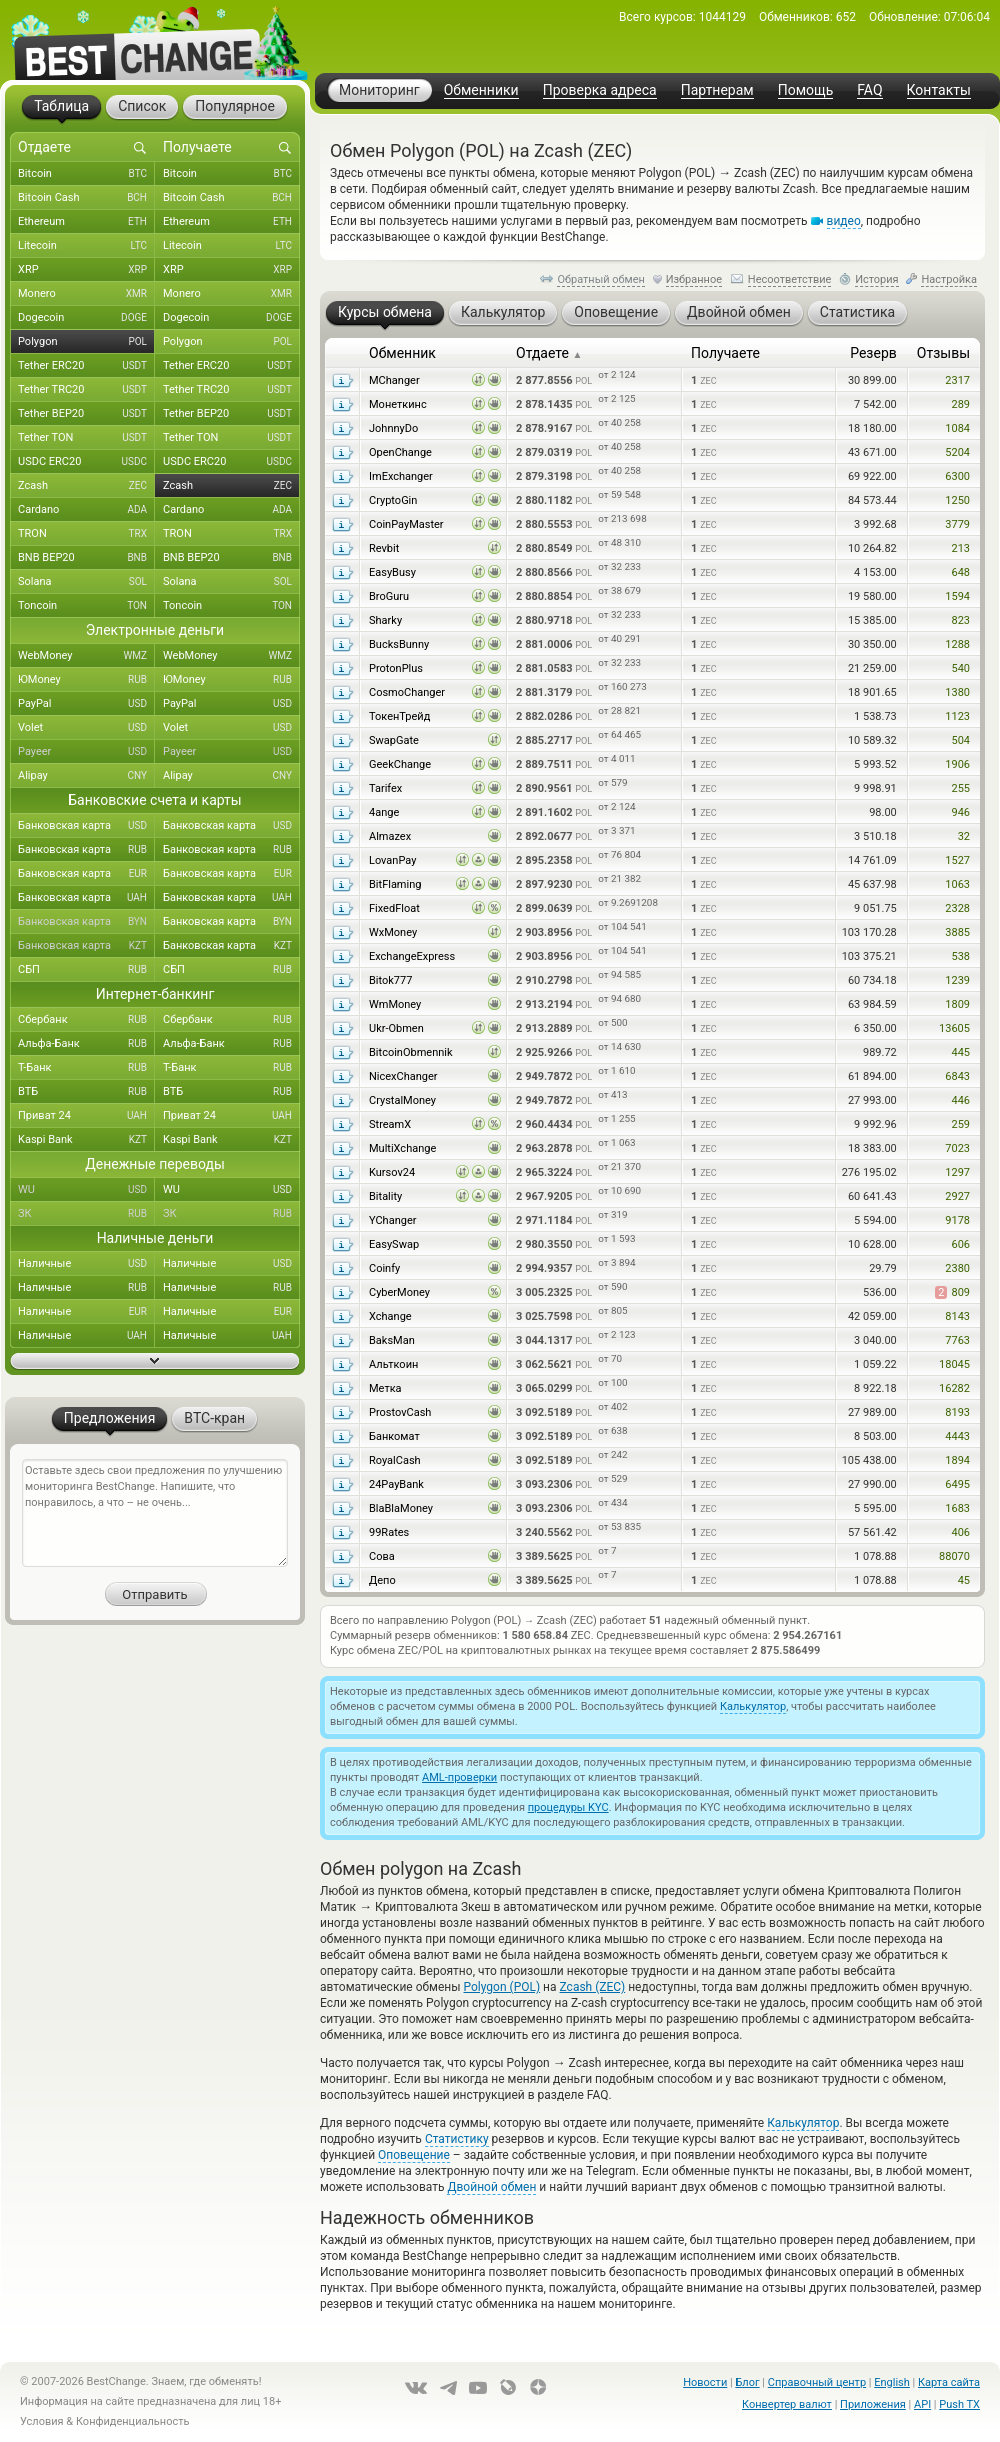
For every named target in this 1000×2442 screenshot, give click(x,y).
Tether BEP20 (86, 414)
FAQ (869, 90)
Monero (86, 294)
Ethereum (86, 222)
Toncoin (86, 606)
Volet (86, 728)
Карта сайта (949, 2382)
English (892, 2382)
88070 (954, 1556)
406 (960, 1532)
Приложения (873, 2404)
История (877, 279)
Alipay (86, 776)
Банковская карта (86, 826)
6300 (957, 476)
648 (960, 572)
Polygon (86, 342)
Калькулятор (753, 1706)
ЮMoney (86, 680)
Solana (86, 582)
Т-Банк (86, 1068)
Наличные (86, 1264)
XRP (86, 270)
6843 (957, 1076)
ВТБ (86, 1092)
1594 (957, 596)
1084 (957, 428)
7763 (957, 1340)
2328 (957, 908)
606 (960, 1244)
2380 (957, 1268)
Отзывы (943, 353)
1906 (957, 764)
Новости (705, 2382)
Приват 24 (86, 1116)
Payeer (86, 752)
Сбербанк (86, 1020)
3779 (957, 524)
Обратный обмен (601, 279)
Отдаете (549, 353)
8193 (957, 1412)
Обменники (481, 90)
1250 (957, 500)
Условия (42, 2421)
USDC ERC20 (86, 462)
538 (960, 956)
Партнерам (717, 90)
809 (952, 1292)
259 (960, 1124)
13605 (954, 1028)
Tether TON (86, 438)
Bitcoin (86, 174)
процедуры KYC (568, 1807)
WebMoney (86, 656)
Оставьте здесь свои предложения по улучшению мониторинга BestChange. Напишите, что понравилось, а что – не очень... (155, 1513)
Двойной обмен (491, 2187)
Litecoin (86, 246)
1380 (957, 692)
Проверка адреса (600, 90)
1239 (957, 980)
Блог (747, 2382)
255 (960, 788)
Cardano (86, 510)
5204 (957, 452)
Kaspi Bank (86, 1140)
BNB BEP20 (86, 558)
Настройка (949, 279)
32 (964, 836)
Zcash (86, 486)
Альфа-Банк (86, 1044)
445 (960, 1052)
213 (960, 548)
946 (960, 812)
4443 (957, 1436)
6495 (957, 1484)
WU (86, 1190)
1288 (957, 644)
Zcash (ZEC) (593, 1987)
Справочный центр (817, 2382)
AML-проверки (459, 1777)
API (922, 2404)
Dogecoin (86, 318)
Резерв (873, 353)
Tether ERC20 (86, 366)
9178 (957, 1220)
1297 (957, 1172)
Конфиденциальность (133, 2421)
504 (960, 740)
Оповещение (414, 2155)
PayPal (86, 704)
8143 (957, 1316)
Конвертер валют (787, 2404)
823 (960, 620)
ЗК (86, 1214)
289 (960, 404)
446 (960, 1100)
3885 (957, 932)
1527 (957, 860)
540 (960, 668)
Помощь (806, 90)
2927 (957, 1196)
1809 (957, 1004)
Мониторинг (379, 90)
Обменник (402, 353)
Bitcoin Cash (86, 198)
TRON (86, 534)
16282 (954, 1388)
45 (964, 1580)
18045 (954, 1364)
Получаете (725, 353)
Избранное (694, 279)
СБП (86, 970)
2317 (957, 380)
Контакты (939, 90)
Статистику (457, 2139)
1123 (957, 716)
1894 (957, 1460)
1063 (957, 884)
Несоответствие (790, 279)
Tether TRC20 (86, 390)
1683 (957, 1508)
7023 (957, 1148)
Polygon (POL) (502, 1987)
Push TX (959, 2404)
